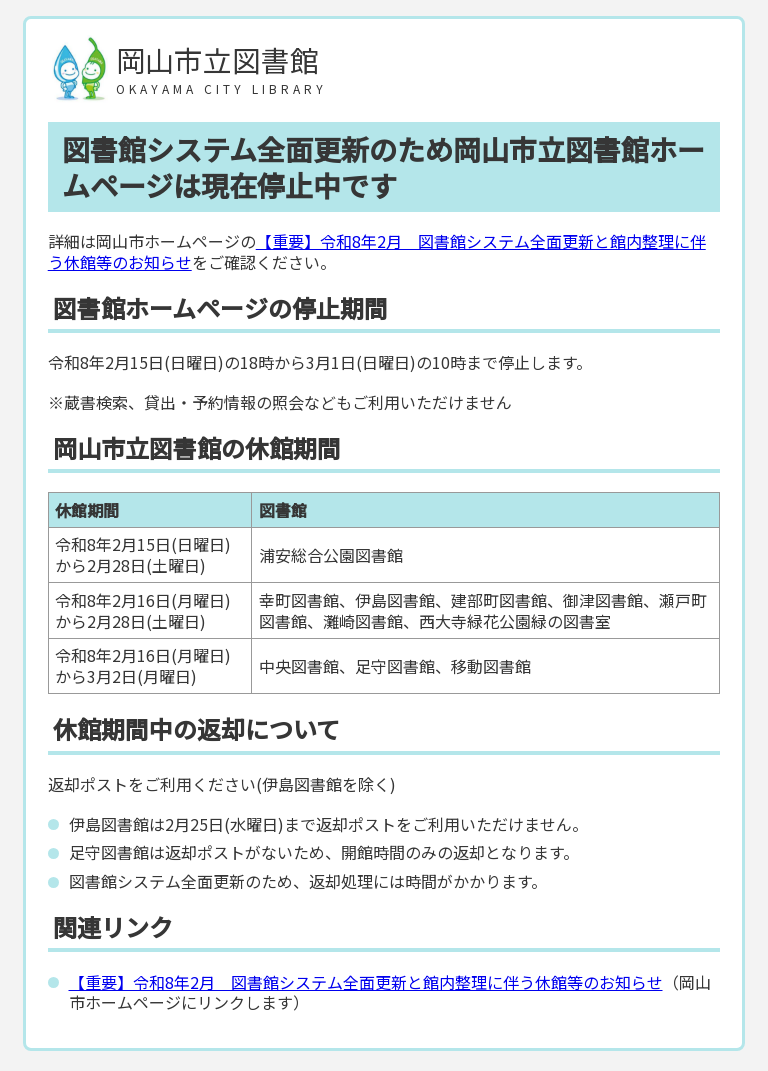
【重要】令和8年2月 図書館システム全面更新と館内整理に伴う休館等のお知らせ (377, 251)
